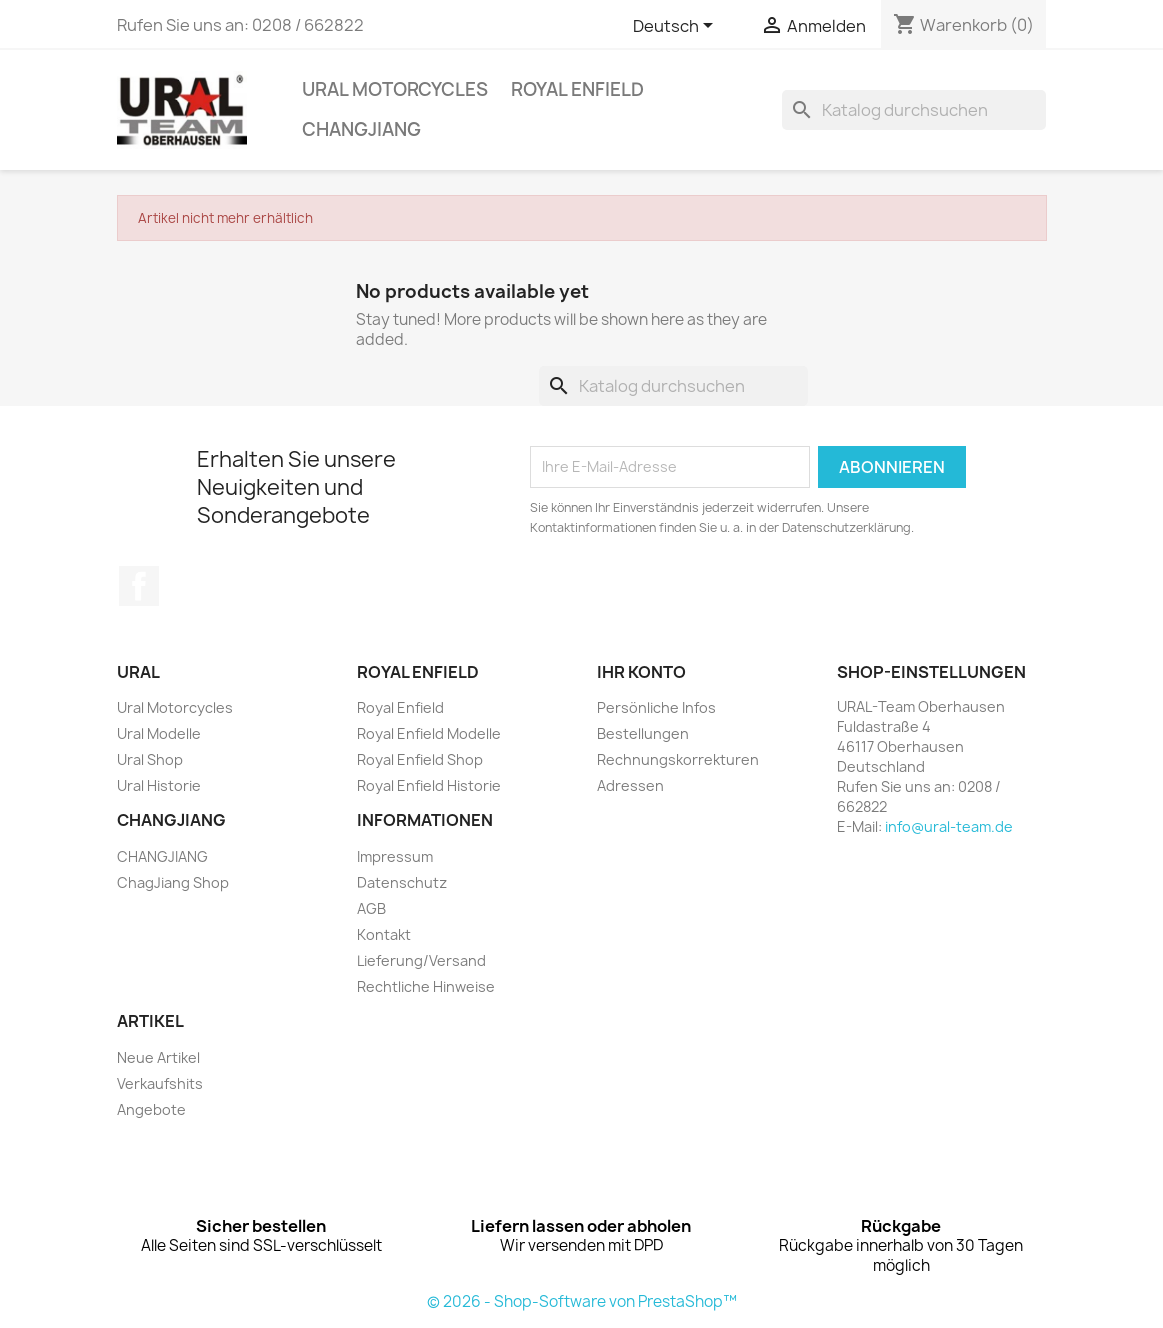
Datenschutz (402, 882)
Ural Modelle (159, 733)
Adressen (630, 785)
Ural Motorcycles (395, 89)
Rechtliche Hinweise (426, 986)
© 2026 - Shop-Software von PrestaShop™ (582, 1301)
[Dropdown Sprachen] (676, 27)
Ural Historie (159, 785)
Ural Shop (150, 759)
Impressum (395, 856)
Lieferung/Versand (421, 960)
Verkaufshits (160, 1083)
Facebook (139, 586)
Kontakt (384, 934)
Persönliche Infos (656, 707)
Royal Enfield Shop (420, 759)
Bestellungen (643, 733)
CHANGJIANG (361, 129)
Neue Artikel (158, 1057)
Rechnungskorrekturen (678, 759)
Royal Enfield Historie (429, 785)
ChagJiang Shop (173, 882)
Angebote (151, 1109)
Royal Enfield (577, 89)
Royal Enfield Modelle (429, 733)
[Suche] (914, 110)
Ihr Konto (641, 672)
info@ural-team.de (949, 826)
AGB (371, 908)
